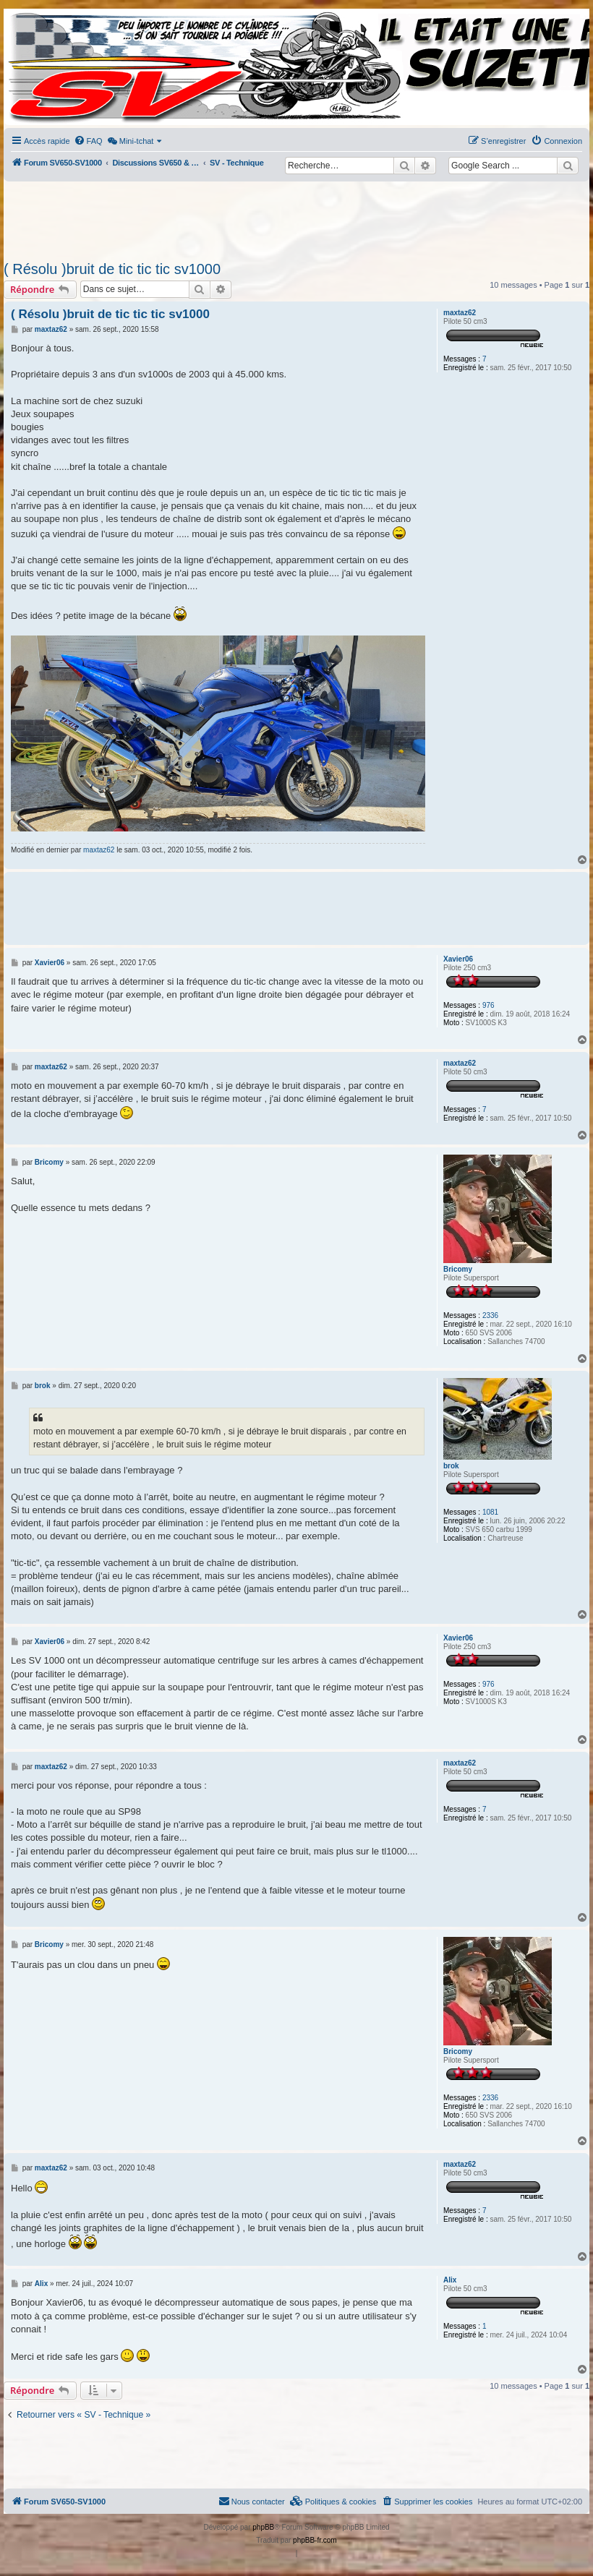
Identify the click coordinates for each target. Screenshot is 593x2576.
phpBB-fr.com (315, 2540)
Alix (449, 2280)
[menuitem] (88, 141)
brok (451, 1466)
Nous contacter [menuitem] (251, 2501)
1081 (490, 1512)
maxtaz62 (459, 313)
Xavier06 (458, 959)
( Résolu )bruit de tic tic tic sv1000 (112, 269)
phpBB (263, 2527)
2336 (490, 1315)
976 (488, 1005)
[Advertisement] (296, 216)
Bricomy (457, 1269)
